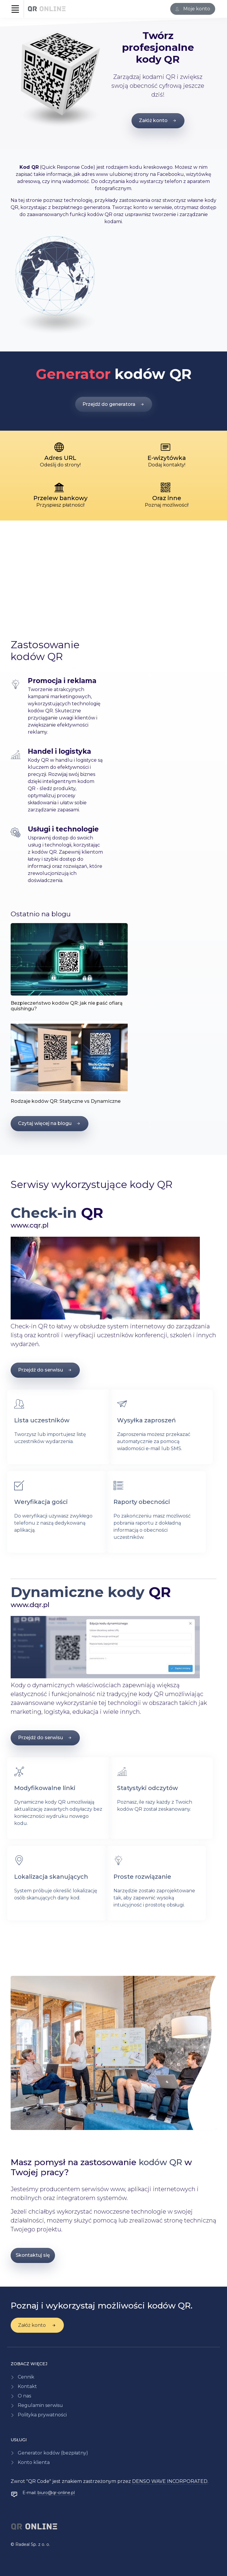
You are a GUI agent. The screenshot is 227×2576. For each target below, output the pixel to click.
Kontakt (27, 2386)
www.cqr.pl (29, 1225)
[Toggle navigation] (15, 9)
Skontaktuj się (33, 2255)
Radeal (22, 2544)
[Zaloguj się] (192, 9)
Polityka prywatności (42, 2415)
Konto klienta (34, 2462)
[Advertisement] (113, 569)
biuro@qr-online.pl (56, 2492)
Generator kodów (53, 2453)
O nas (24, 2396)
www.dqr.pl (30, 1605)
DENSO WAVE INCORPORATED (169, 2481)
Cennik (26, 2377)
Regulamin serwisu (40, 2405)
